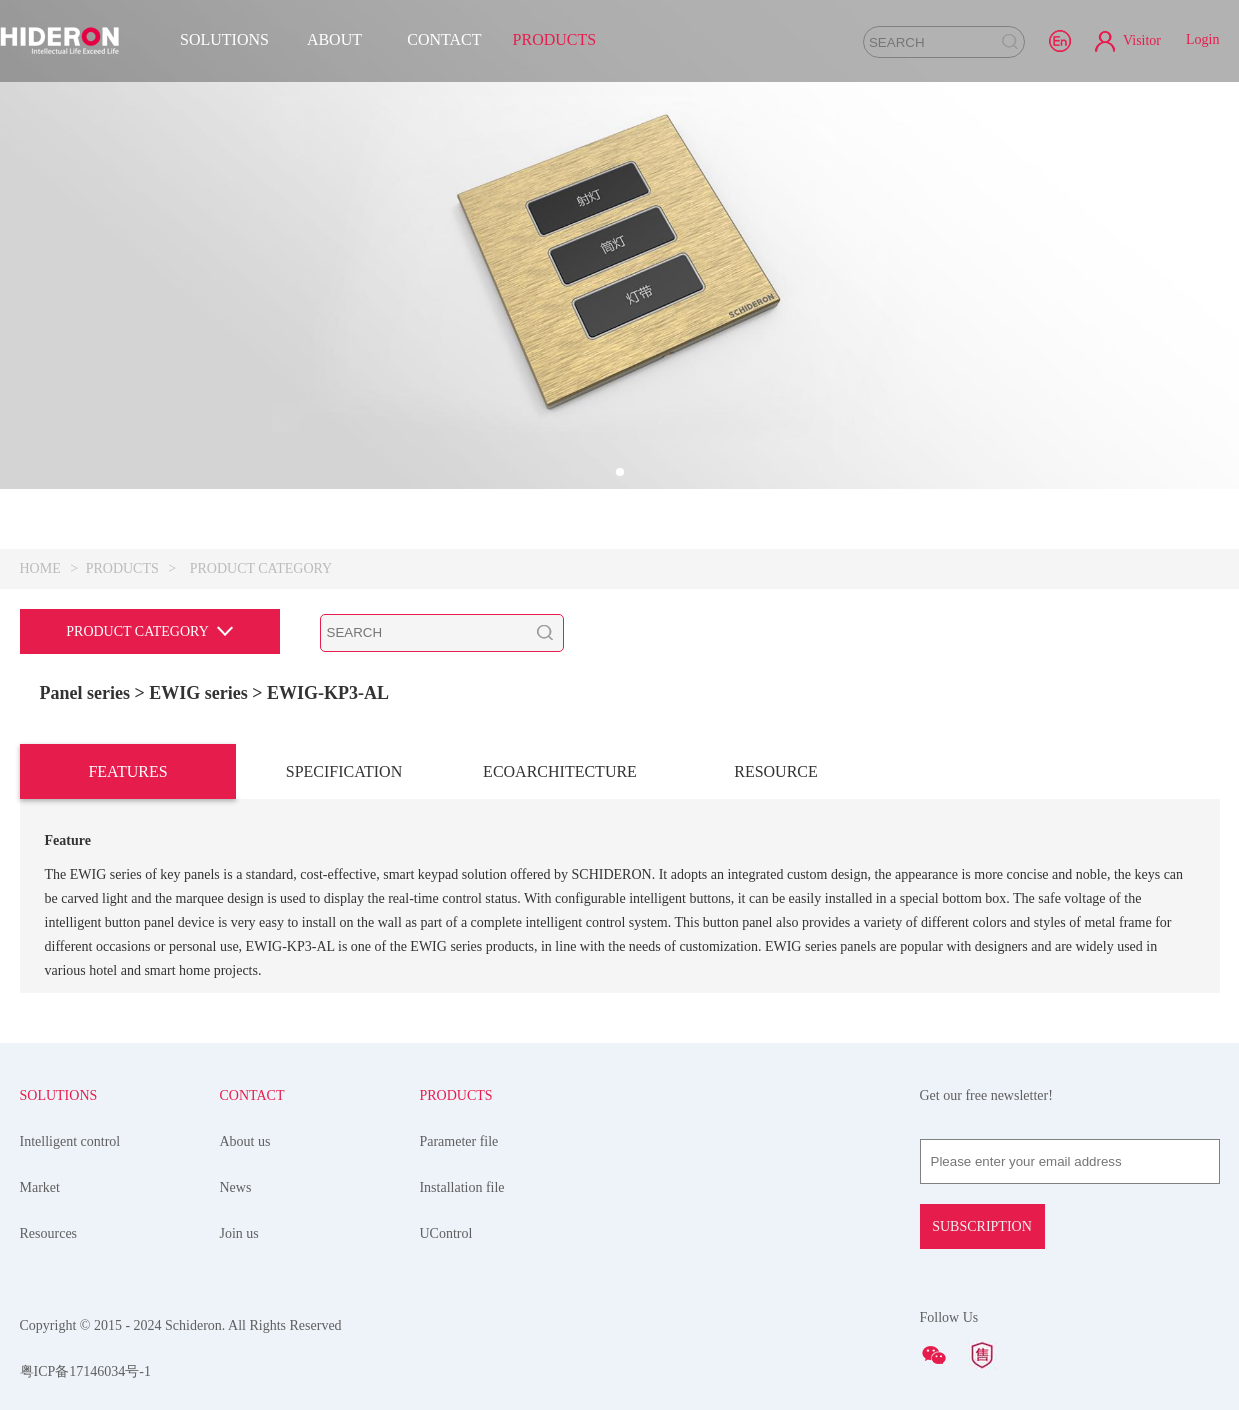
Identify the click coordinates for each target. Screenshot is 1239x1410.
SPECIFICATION (344, 771)
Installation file (461, 1187)
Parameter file (458, 1141)
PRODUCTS (555, 39)
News (235, 1187)
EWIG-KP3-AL (328, 693)
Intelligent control (70, 1141)
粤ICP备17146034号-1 (85, 1371)
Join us (238, 1233)
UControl (445, 1233)
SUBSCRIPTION (982, 1226)
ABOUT (334, 39)
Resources (49, 1233)
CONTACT (444, 39)
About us (244, 1141)
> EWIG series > (200, 693)
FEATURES (127, 771)
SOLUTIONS (224, 39)
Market (40, 1187)
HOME (40, 568)
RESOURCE (776, 771)
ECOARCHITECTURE (560, 771)
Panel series (85, 693)
